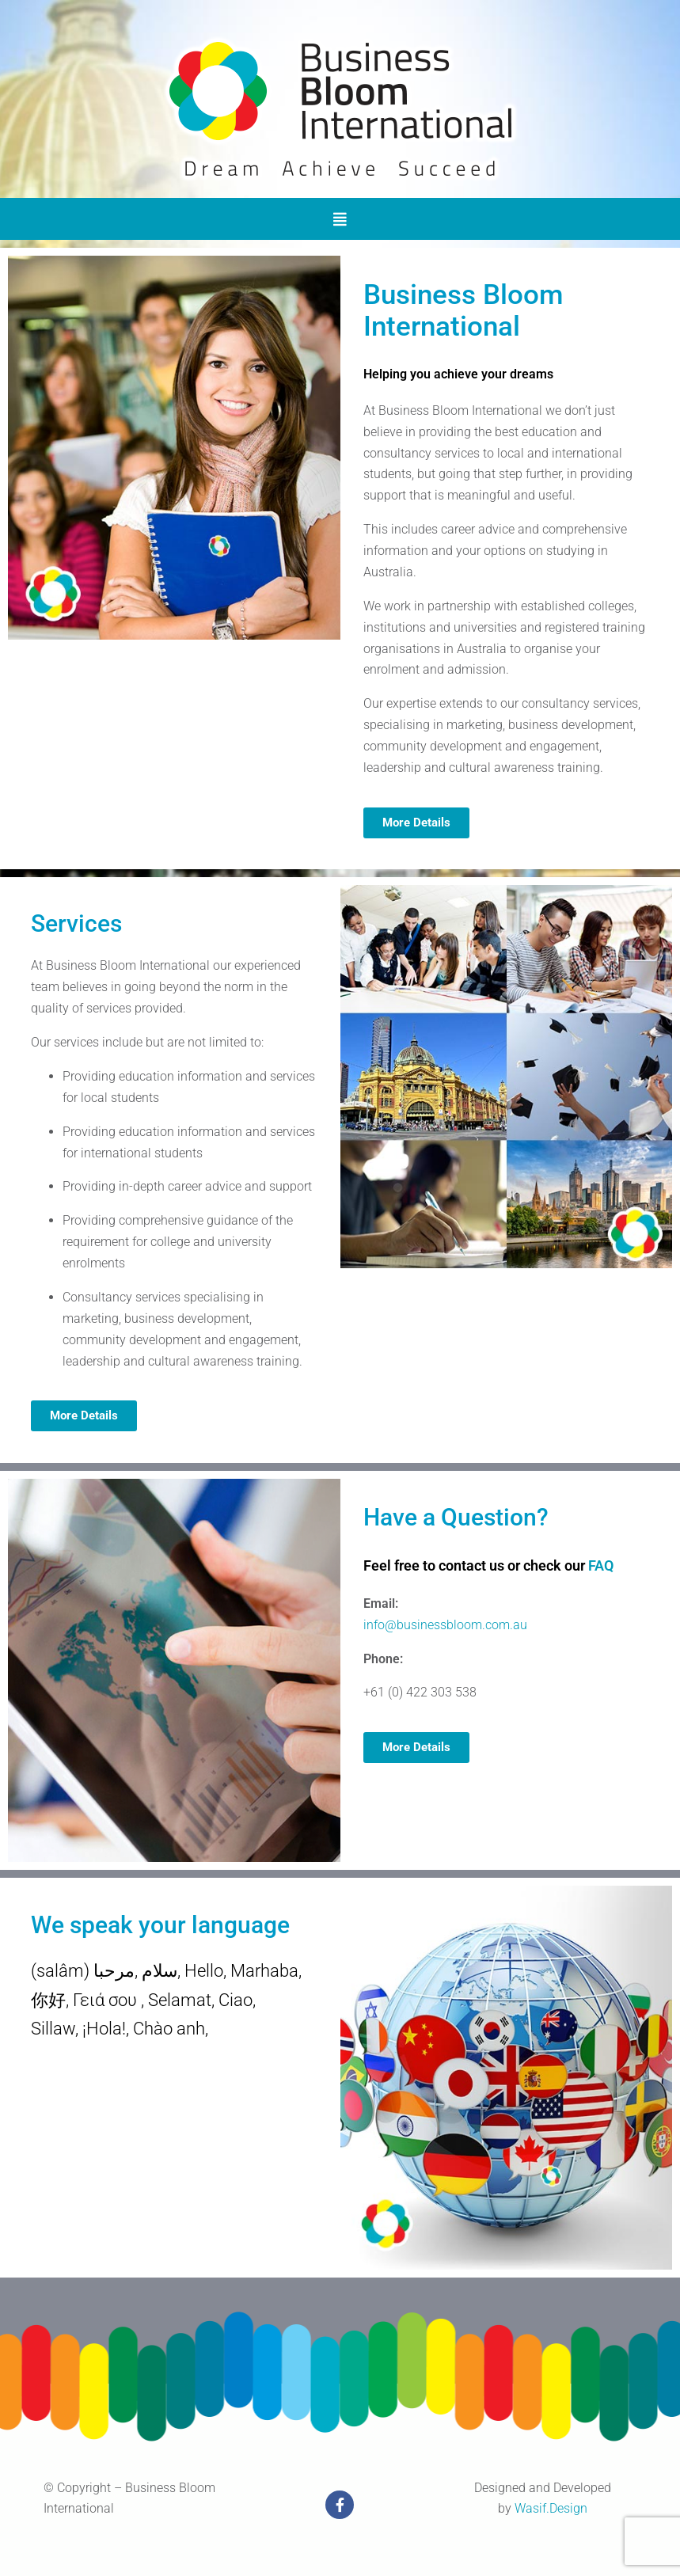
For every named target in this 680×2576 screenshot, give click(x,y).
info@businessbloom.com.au (445, 1624)
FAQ (601, 1565)
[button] (340, 219)
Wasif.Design (551, 2508)
